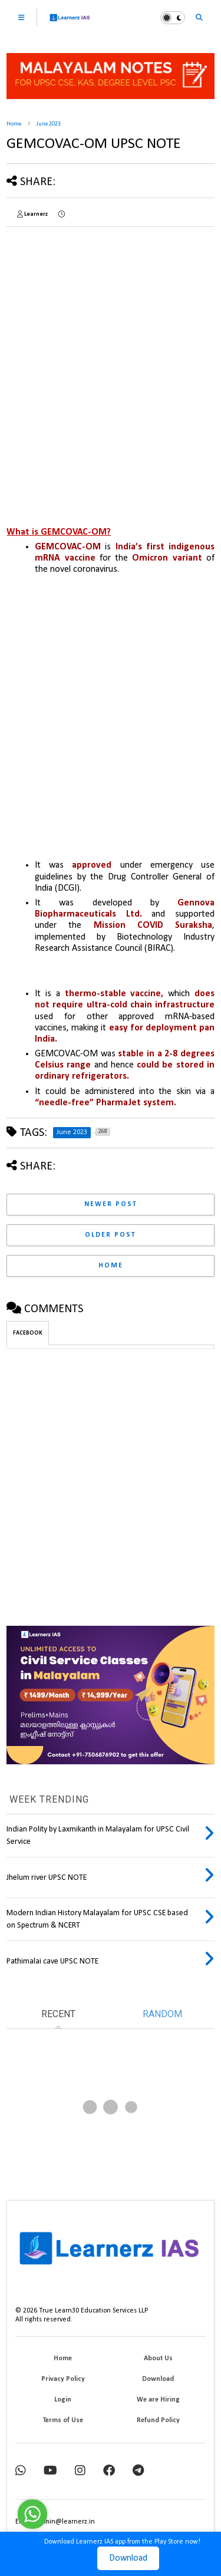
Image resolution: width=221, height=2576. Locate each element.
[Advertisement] (110, 346)
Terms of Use (63, 2420)
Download (128, 2558)
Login (62, 2399)
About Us (158, 2358)
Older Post (110, 1234)
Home (13, 124)
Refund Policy (158, 2420)
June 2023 (49, 124)
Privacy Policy (63, 2379)
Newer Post (110, 1204)
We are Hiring (158, 2399)
